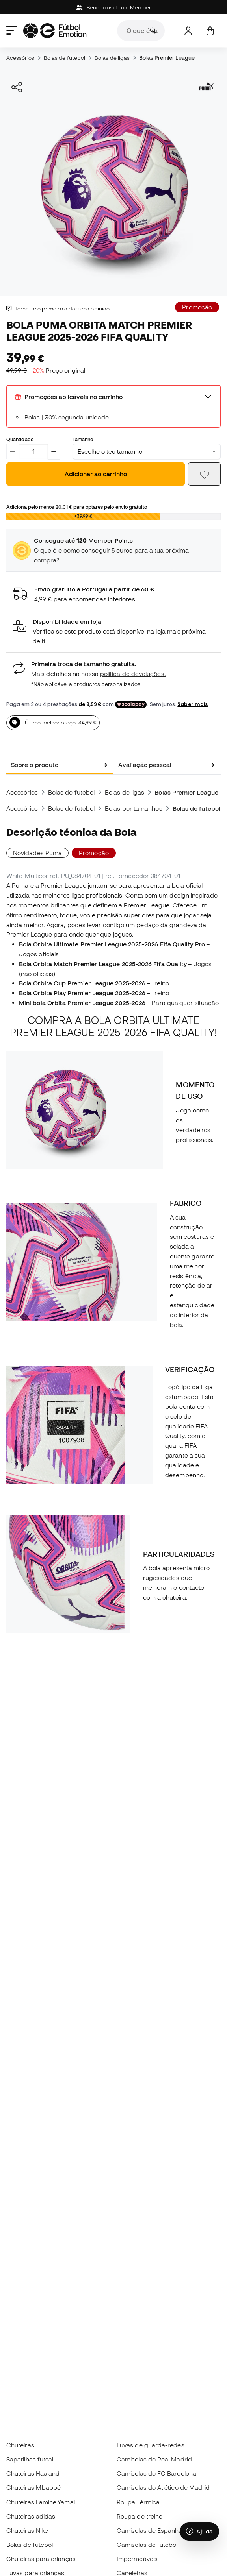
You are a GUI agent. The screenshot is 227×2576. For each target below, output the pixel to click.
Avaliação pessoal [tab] (144, 764)
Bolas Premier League (167, 58)
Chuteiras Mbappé (33, 2487)
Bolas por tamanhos (133, 808)
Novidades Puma (37, 852)
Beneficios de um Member (113, 8)
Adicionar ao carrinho (96, 473)
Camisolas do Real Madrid (154, 2459)
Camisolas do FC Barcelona (156, 2473)
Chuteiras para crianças (41, 2558)
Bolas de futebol (64, 58)
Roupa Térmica (138, 2502)
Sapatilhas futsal (29, 2459)
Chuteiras (20, 2444)
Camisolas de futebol (147, 2544)
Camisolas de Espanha (149, 2530)
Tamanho (83, 439)
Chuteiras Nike (27, 2530)
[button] (113, 631)
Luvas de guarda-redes (150, 2444)
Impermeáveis (137, 2558)
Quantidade (19, 439)
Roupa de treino (139, 2516)
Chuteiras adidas (30, 2516)
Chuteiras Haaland (33, 2473)
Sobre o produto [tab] (34, 764)
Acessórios (20, 58)
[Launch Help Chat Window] (199, 2531)
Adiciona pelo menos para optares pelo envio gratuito (76, 507)
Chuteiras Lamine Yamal (40, 2502)
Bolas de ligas (112, 58)
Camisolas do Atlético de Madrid (163, 2487)
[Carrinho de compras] (210, 31)
